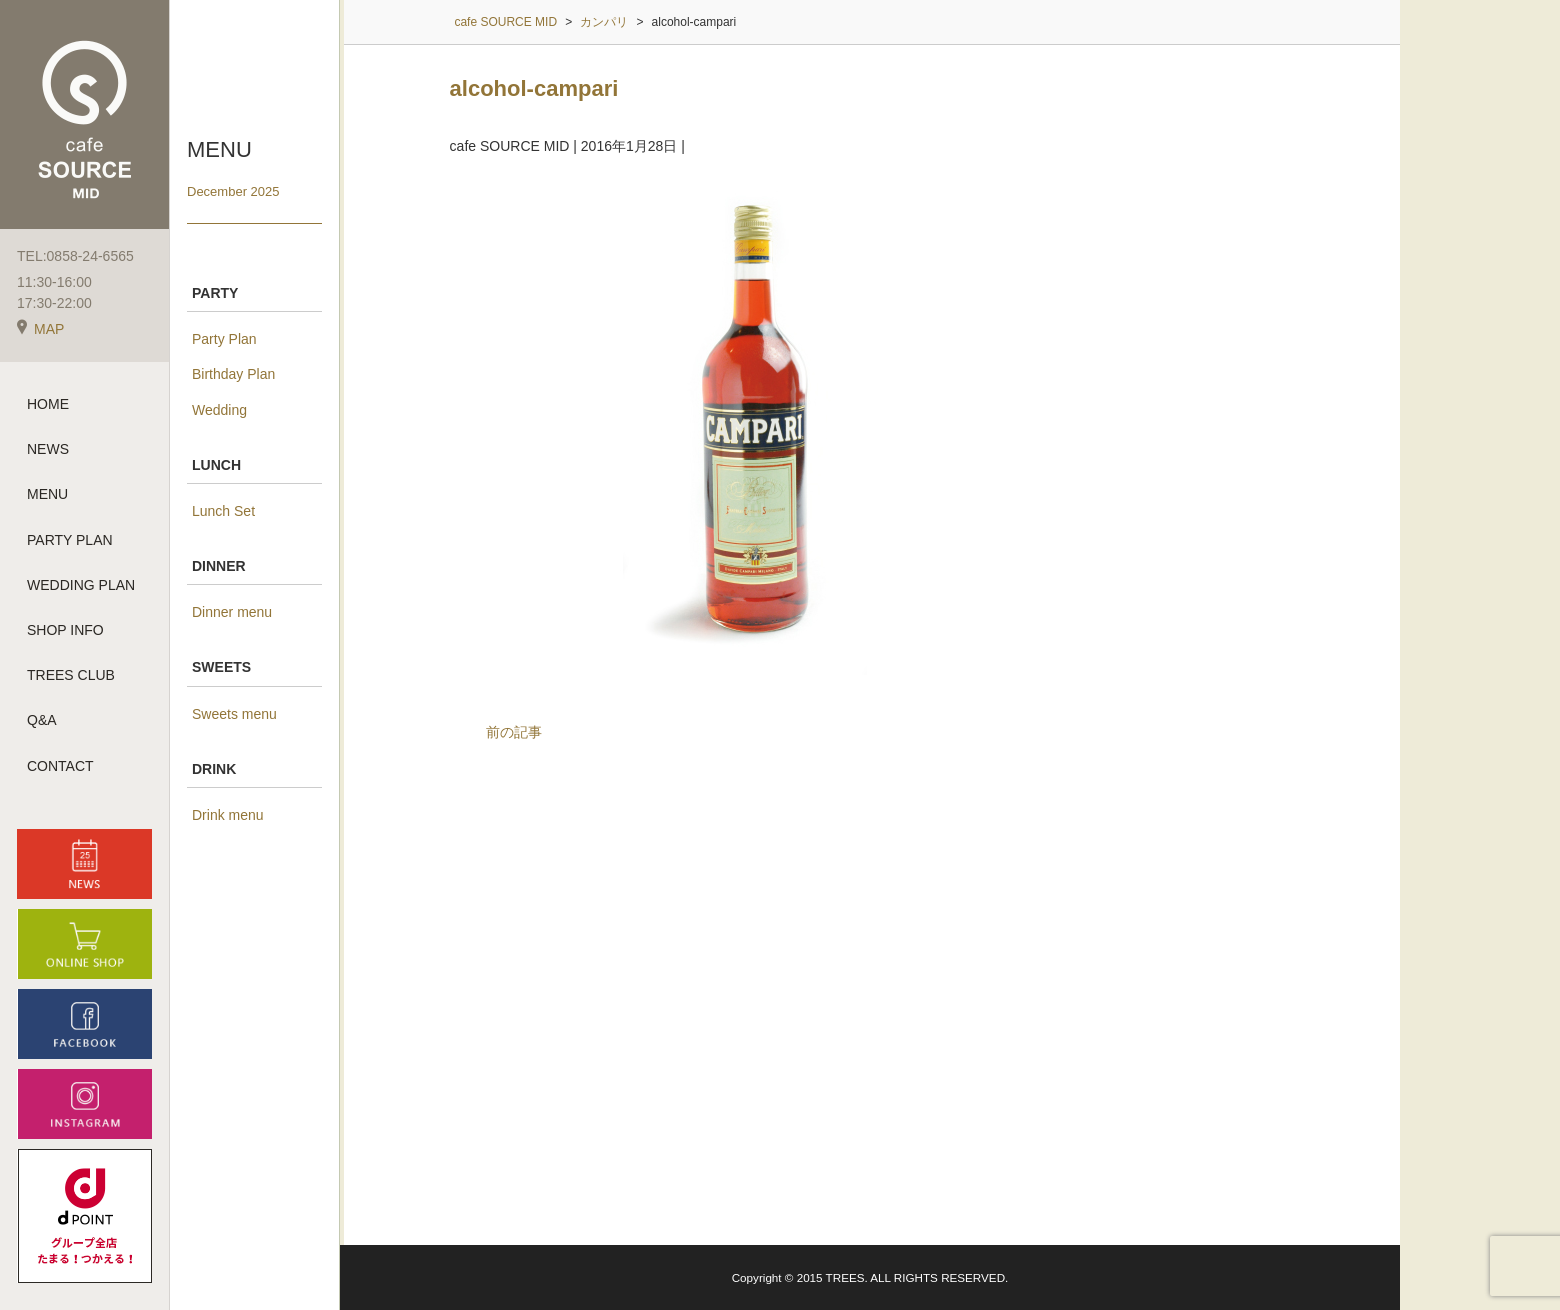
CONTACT (60, 766)
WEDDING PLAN (81, 585)
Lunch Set (223, 511)
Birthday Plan (233, 374)
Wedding (219, 410)
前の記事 (514, 732)
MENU (47, 494)
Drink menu (228, 815)
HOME (48, 404)
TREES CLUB (71, 675)
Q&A (42, 720)
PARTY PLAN (70, 540)
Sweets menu (234, 714)
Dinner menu (232, 612)
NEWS (48, 449)
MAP (40, 329)
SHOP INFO (65, 630)
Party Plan (224, 339)
